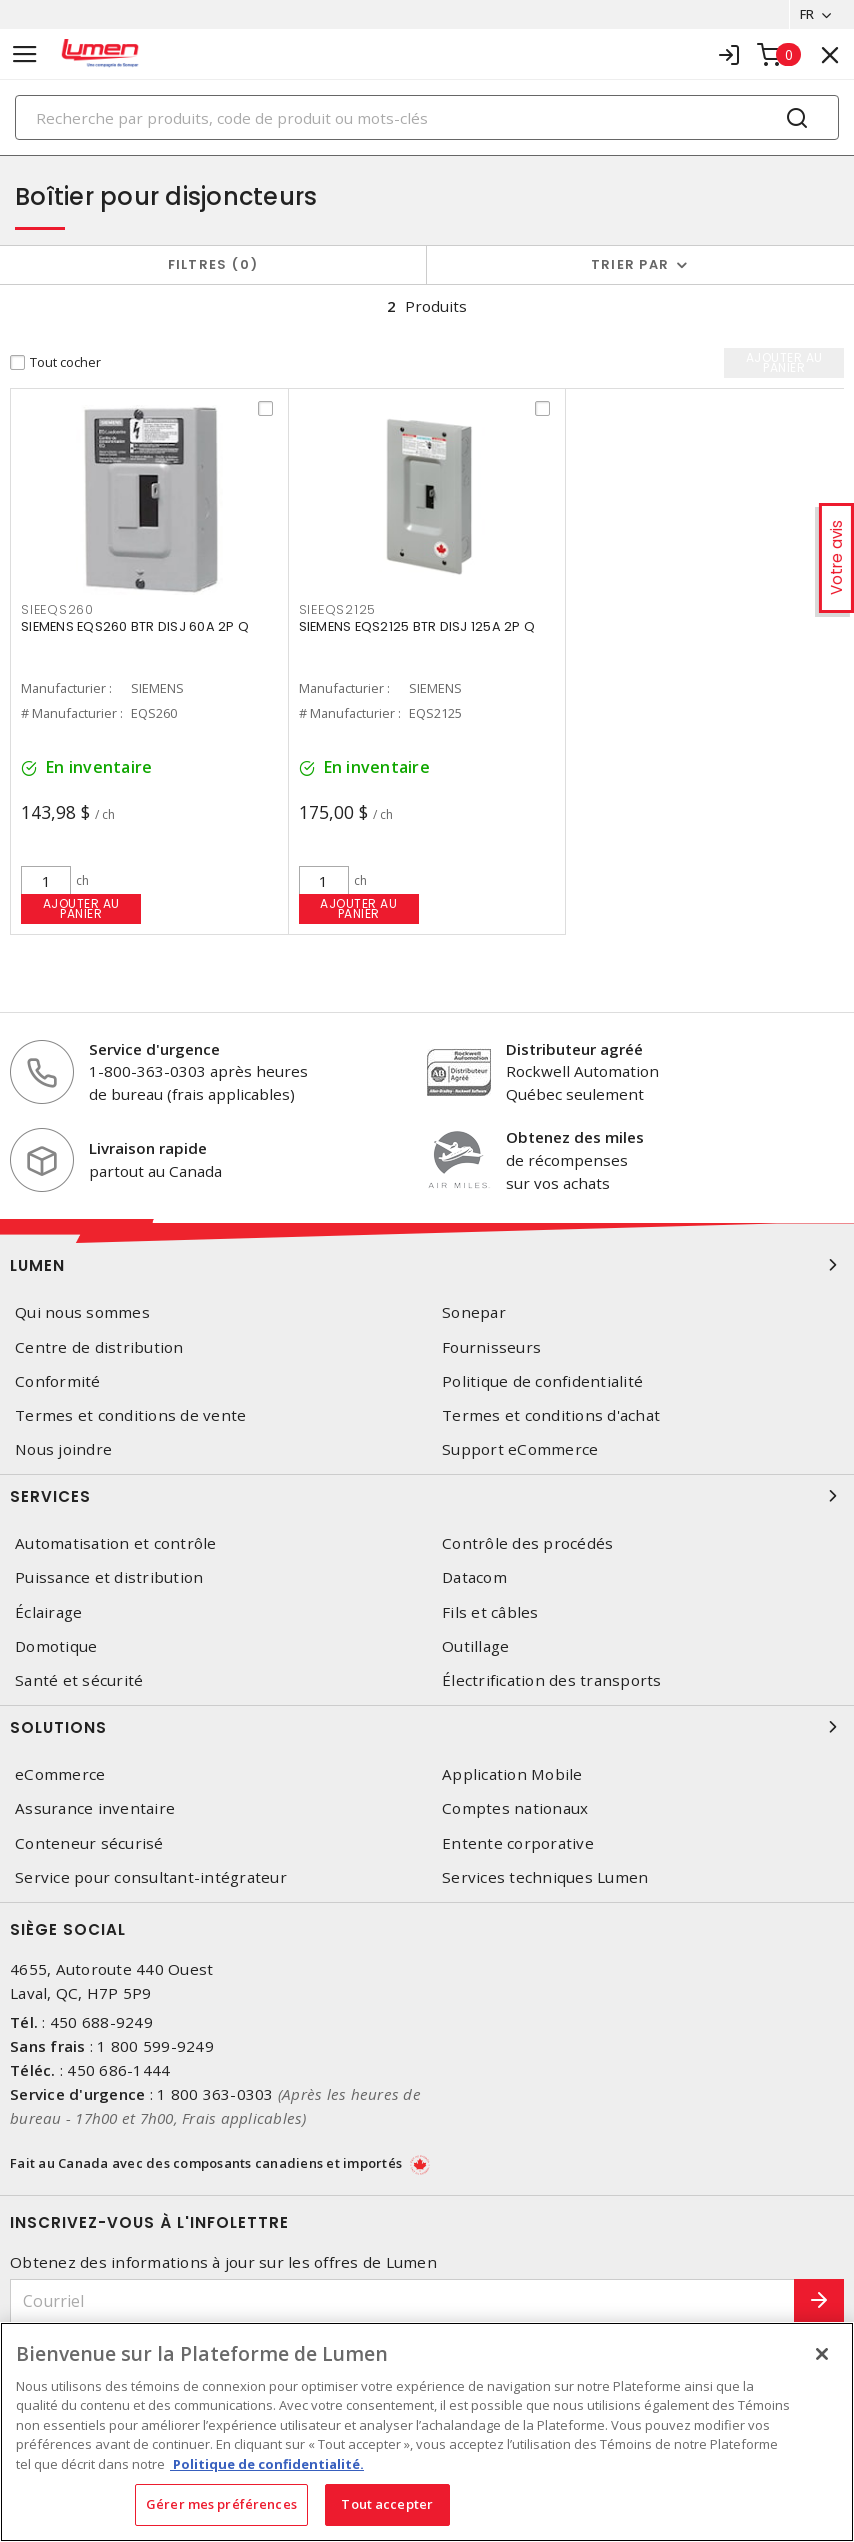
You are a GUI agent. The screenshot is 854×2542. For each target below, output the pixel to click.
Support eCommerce (520, 1449)
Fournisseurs (491, 1347)
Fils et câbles (490, 1612)
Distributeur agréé (574, 1049)
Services (427, 1496)
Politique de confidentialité (542, 1381)
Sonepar (474, 1312)
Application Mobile (512, 1774)
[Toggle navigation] (25, 54)
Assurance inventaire (95, 1808)
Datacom (474, 1577)
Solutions (427, 1727)
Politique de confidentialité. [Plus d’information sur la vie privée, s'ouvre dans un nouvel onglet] (267, 2464)
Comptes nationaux (515, 1808)
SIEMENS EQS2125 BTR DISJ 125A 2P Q (417, 626)
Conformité (58, 1381)
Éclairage (48, 1612)
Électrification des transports (552, 1680)
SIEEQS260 (57, 609)
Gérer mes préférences (221, 2504)
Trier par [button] (630, 264)
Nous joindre (63, 1449)
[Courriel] (402, 2301)
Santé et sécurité (79, 1680)
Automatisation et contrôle (116, 1543)
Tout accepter (387, 2504)
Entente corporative (518, 1843)
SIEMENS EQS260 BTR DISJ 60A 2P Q (135, 626)
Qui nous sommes (82, 1312)
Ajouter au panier (81, 908)
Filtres (213, 264)
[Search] (427, 117)
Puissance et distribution (109, 1577)
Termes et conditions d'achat (551, 1415)
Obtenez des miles (575, 1137)
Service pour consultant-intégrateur (151, 1877)
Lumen (427, 1265)
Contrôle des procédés (527, 1543)
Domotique (56, 1646)
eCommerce (60, 1774)
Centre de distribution (99, 1347)
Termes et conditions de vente (130, 1415)
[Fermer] (822, 2354)
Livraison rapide (148, 1148)
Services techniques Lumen (545, 1877)
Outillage (475, 1646)
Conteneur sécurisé (89, 1843)
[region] (427, 2432)
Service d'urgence (154, 1049)
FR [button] (806, 14)
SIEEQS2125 (338, 609)
